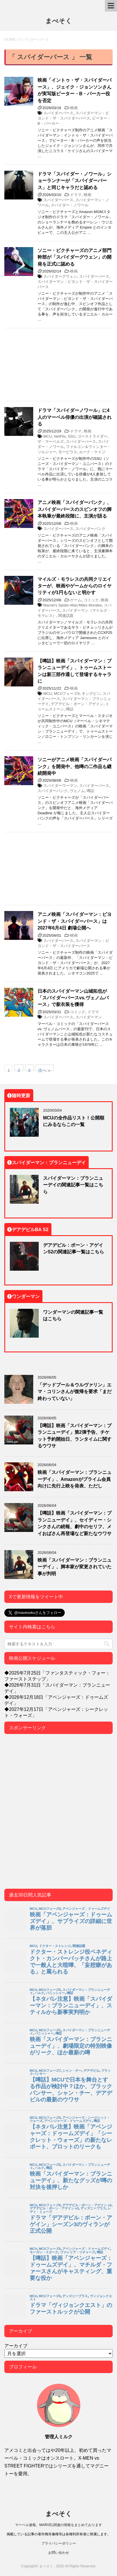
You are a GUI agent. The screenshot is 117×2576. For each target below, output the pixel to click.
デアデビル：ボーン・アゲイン (77, 704)
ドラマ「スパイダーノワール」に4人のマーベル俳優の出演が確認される (75, 417)
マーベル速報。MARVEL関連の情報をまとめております (58, 2525)
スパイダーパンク (90, 529)
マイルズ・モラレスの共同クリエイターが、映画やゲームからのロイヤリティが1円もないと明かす (75, 586)
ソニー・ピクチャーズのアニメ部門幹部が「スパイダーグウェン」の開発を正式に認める (75, 257)
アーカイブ (15, 2345)
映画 (74, 108)
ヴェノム (77, 791)
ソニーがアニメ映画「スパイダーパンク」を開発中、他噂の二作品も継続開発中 (75, 766)
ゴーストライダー (92, 436)
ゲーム (75, 600)
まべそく (58, 21)
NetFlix (60, 436)
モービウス (67, 452)
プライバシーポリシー (58, 2543)
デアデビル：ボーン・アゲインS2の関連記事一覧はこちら (73, 1248)
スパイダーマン (88, 1017)
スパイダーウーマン (60, 785)
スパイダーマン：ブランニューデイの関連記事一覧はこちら (73, 1185)
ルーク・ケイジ (92, 452)
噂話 (69, 709)
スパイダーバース (58, 113)
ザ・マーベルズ (51, 441)
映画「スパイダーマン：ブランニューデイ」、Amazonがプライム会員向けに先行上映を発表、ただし (75, 1479)
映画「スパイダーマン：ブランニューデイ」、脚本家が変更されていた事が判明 (75, 1567)
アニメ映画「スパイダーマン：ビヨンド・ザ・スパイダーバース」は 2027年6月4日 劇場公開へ (75, 921)
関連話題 (65, 615)
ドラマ (75, 195)
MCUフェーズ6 (67, 693)
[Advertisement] (58, 364)
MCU (47, 436)
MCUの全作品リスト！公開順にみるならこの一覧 (73, 1121)
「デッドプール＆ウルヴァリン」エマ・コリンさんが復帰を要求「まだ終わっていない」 (75, 1391)
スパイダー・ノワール (69, 205)
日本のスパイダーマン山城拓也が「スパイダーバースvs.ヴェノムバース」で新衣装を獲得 (73, 998)
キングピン (91, 693)
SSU (71, 436)
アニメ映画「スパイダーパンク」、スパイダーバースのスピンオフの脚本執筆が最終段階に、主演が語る (75, 509)
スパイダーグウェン (60, 276)
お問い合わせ (58, 2552)
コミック (91, 600)
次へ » (44, 1069)
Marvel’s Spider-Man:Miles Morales (72, 605)
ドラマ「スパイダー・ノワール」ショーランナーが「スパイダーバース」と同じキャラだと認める (75, 180)
